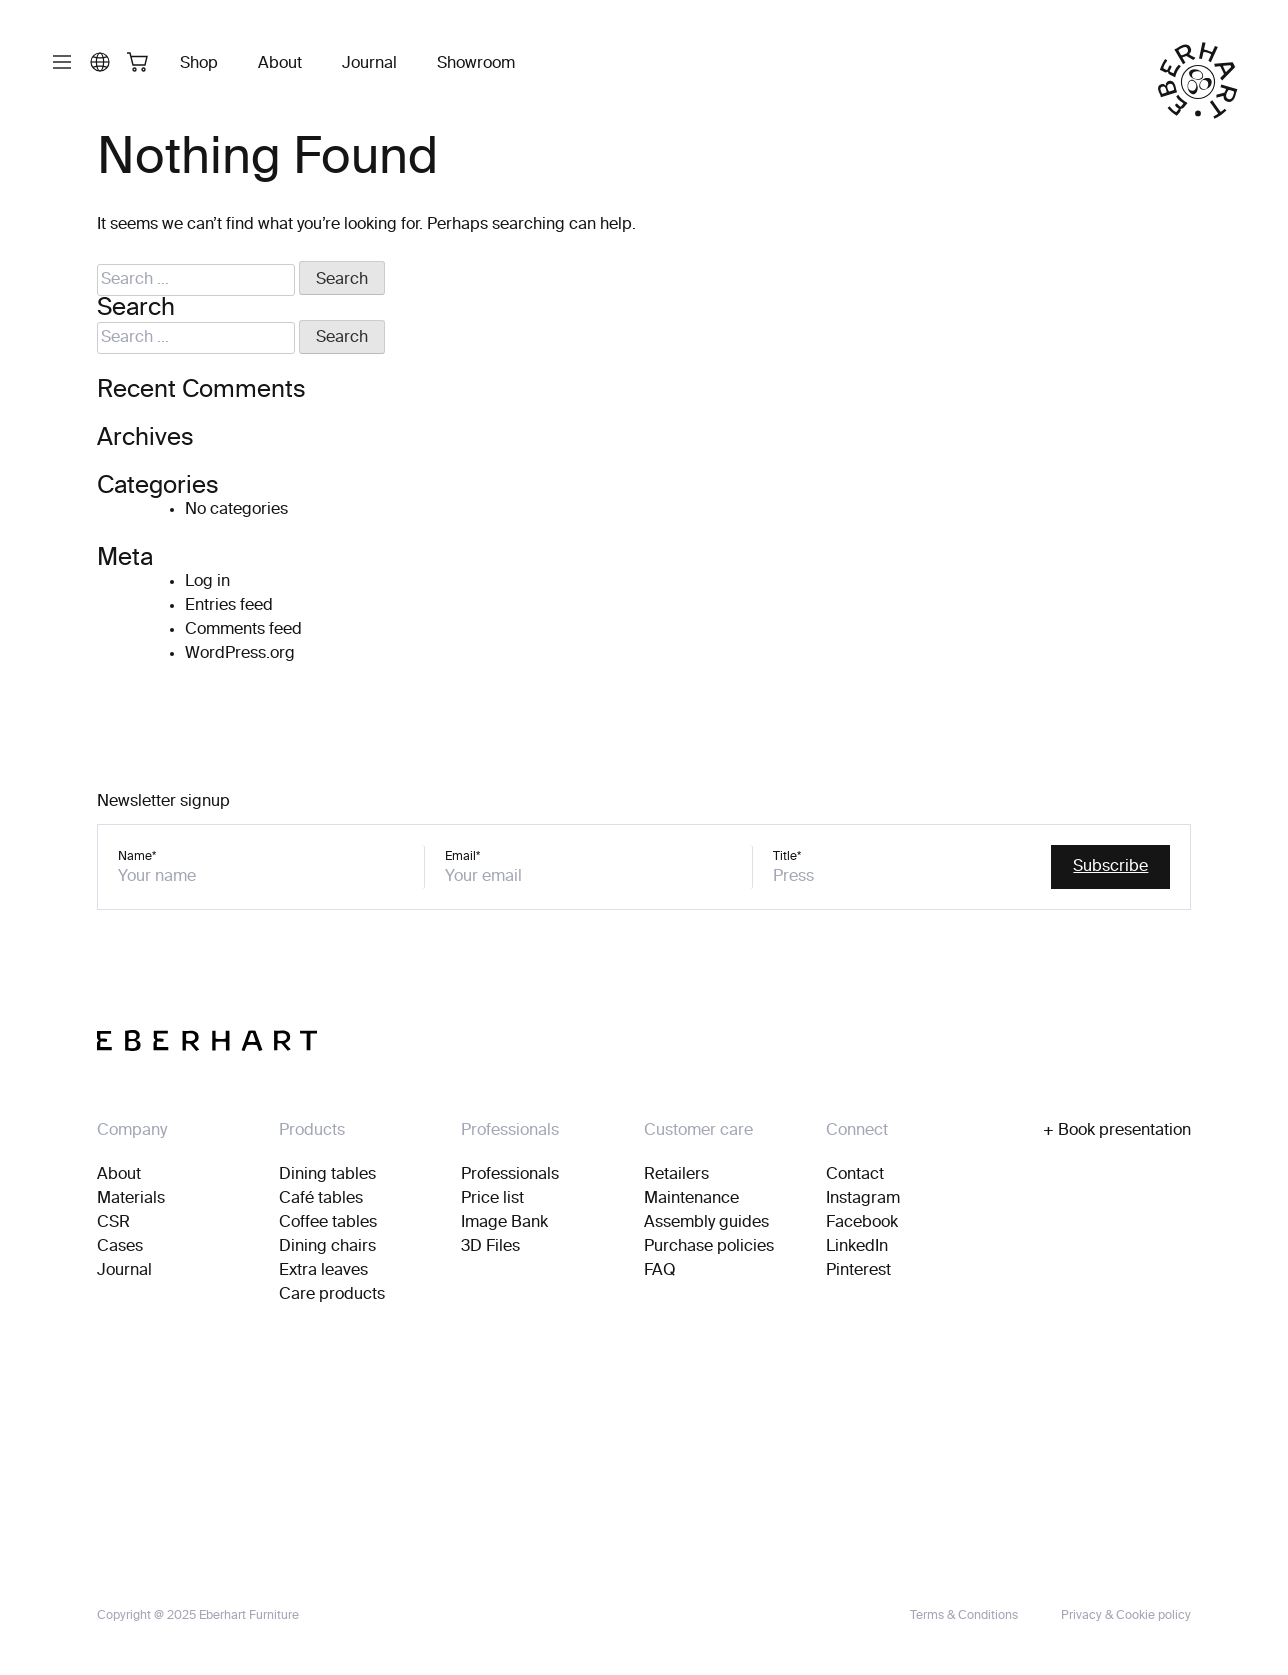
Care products (332, 1295)
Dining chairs (327, 1247)
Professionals (510, 1175)
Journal (369, 64)
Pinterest (858, 1271)
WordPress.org (240, 654)
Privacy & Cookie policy (1126, 1616)
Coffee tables (328, 1223)
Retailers (676, 1175)
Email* (462, 857)
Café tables (321, 1199)
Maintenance (691, 1199)
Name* (137, 857)
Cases (120, 1247)
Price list (492, 1199)
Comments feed (243, 630)
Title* (787, 857)
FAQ (660, 1271)
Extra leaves (323, 1271)
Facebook (862, 1223)
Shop (199, 64)
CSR (113, 1223)
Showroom (476, 64)
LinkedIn (857, 1247)
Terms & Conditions (964, 1616)
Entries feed (229, 606)
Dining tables (327, 1175)
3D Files (490, 1247)
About (280, 64)
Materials (131, 1199)
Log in (207, 582)
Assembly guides (706, 1223)
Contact (855, 1175)
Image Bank (504, 1223)
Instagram (863, 1199)
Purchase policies (709, 1247)
